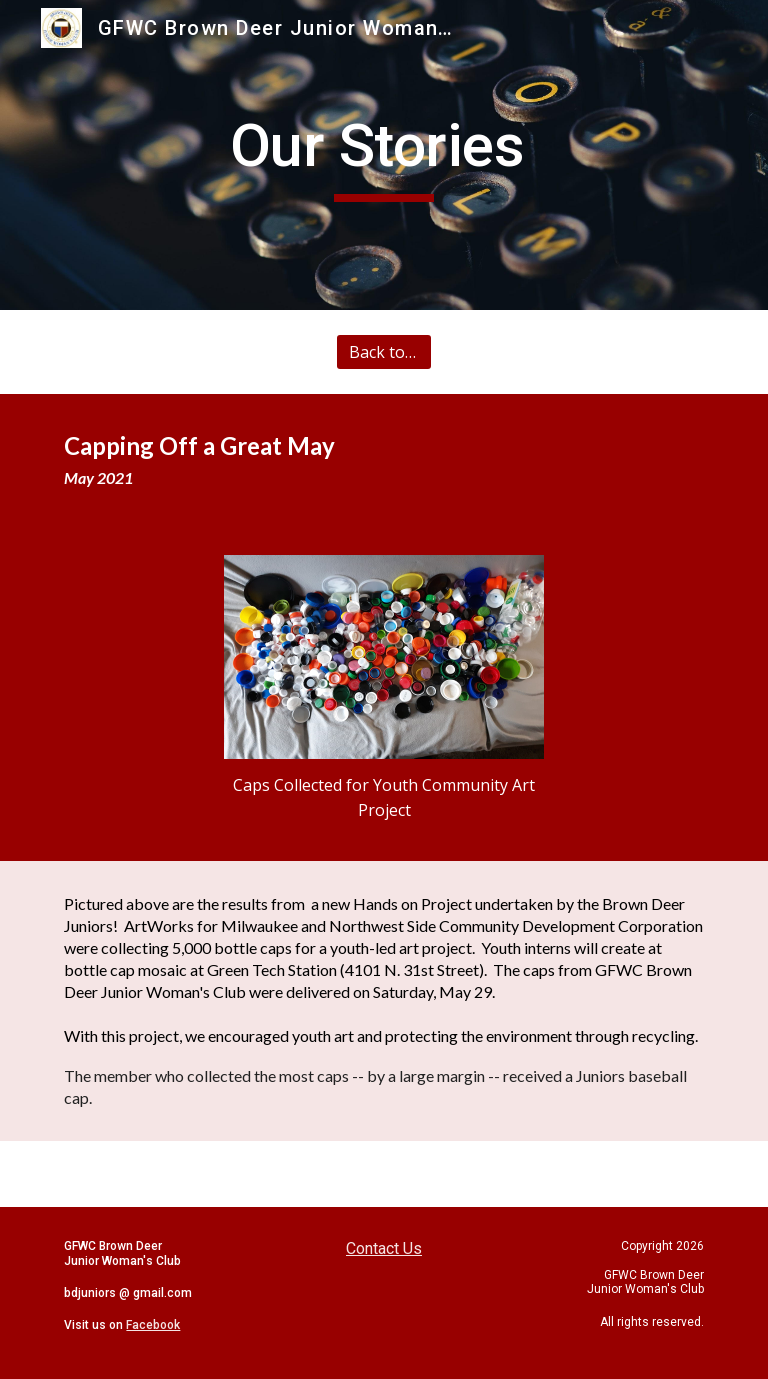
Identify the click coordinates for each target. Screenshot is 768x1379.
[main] (383, 155)
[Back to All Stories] (383, 352)
